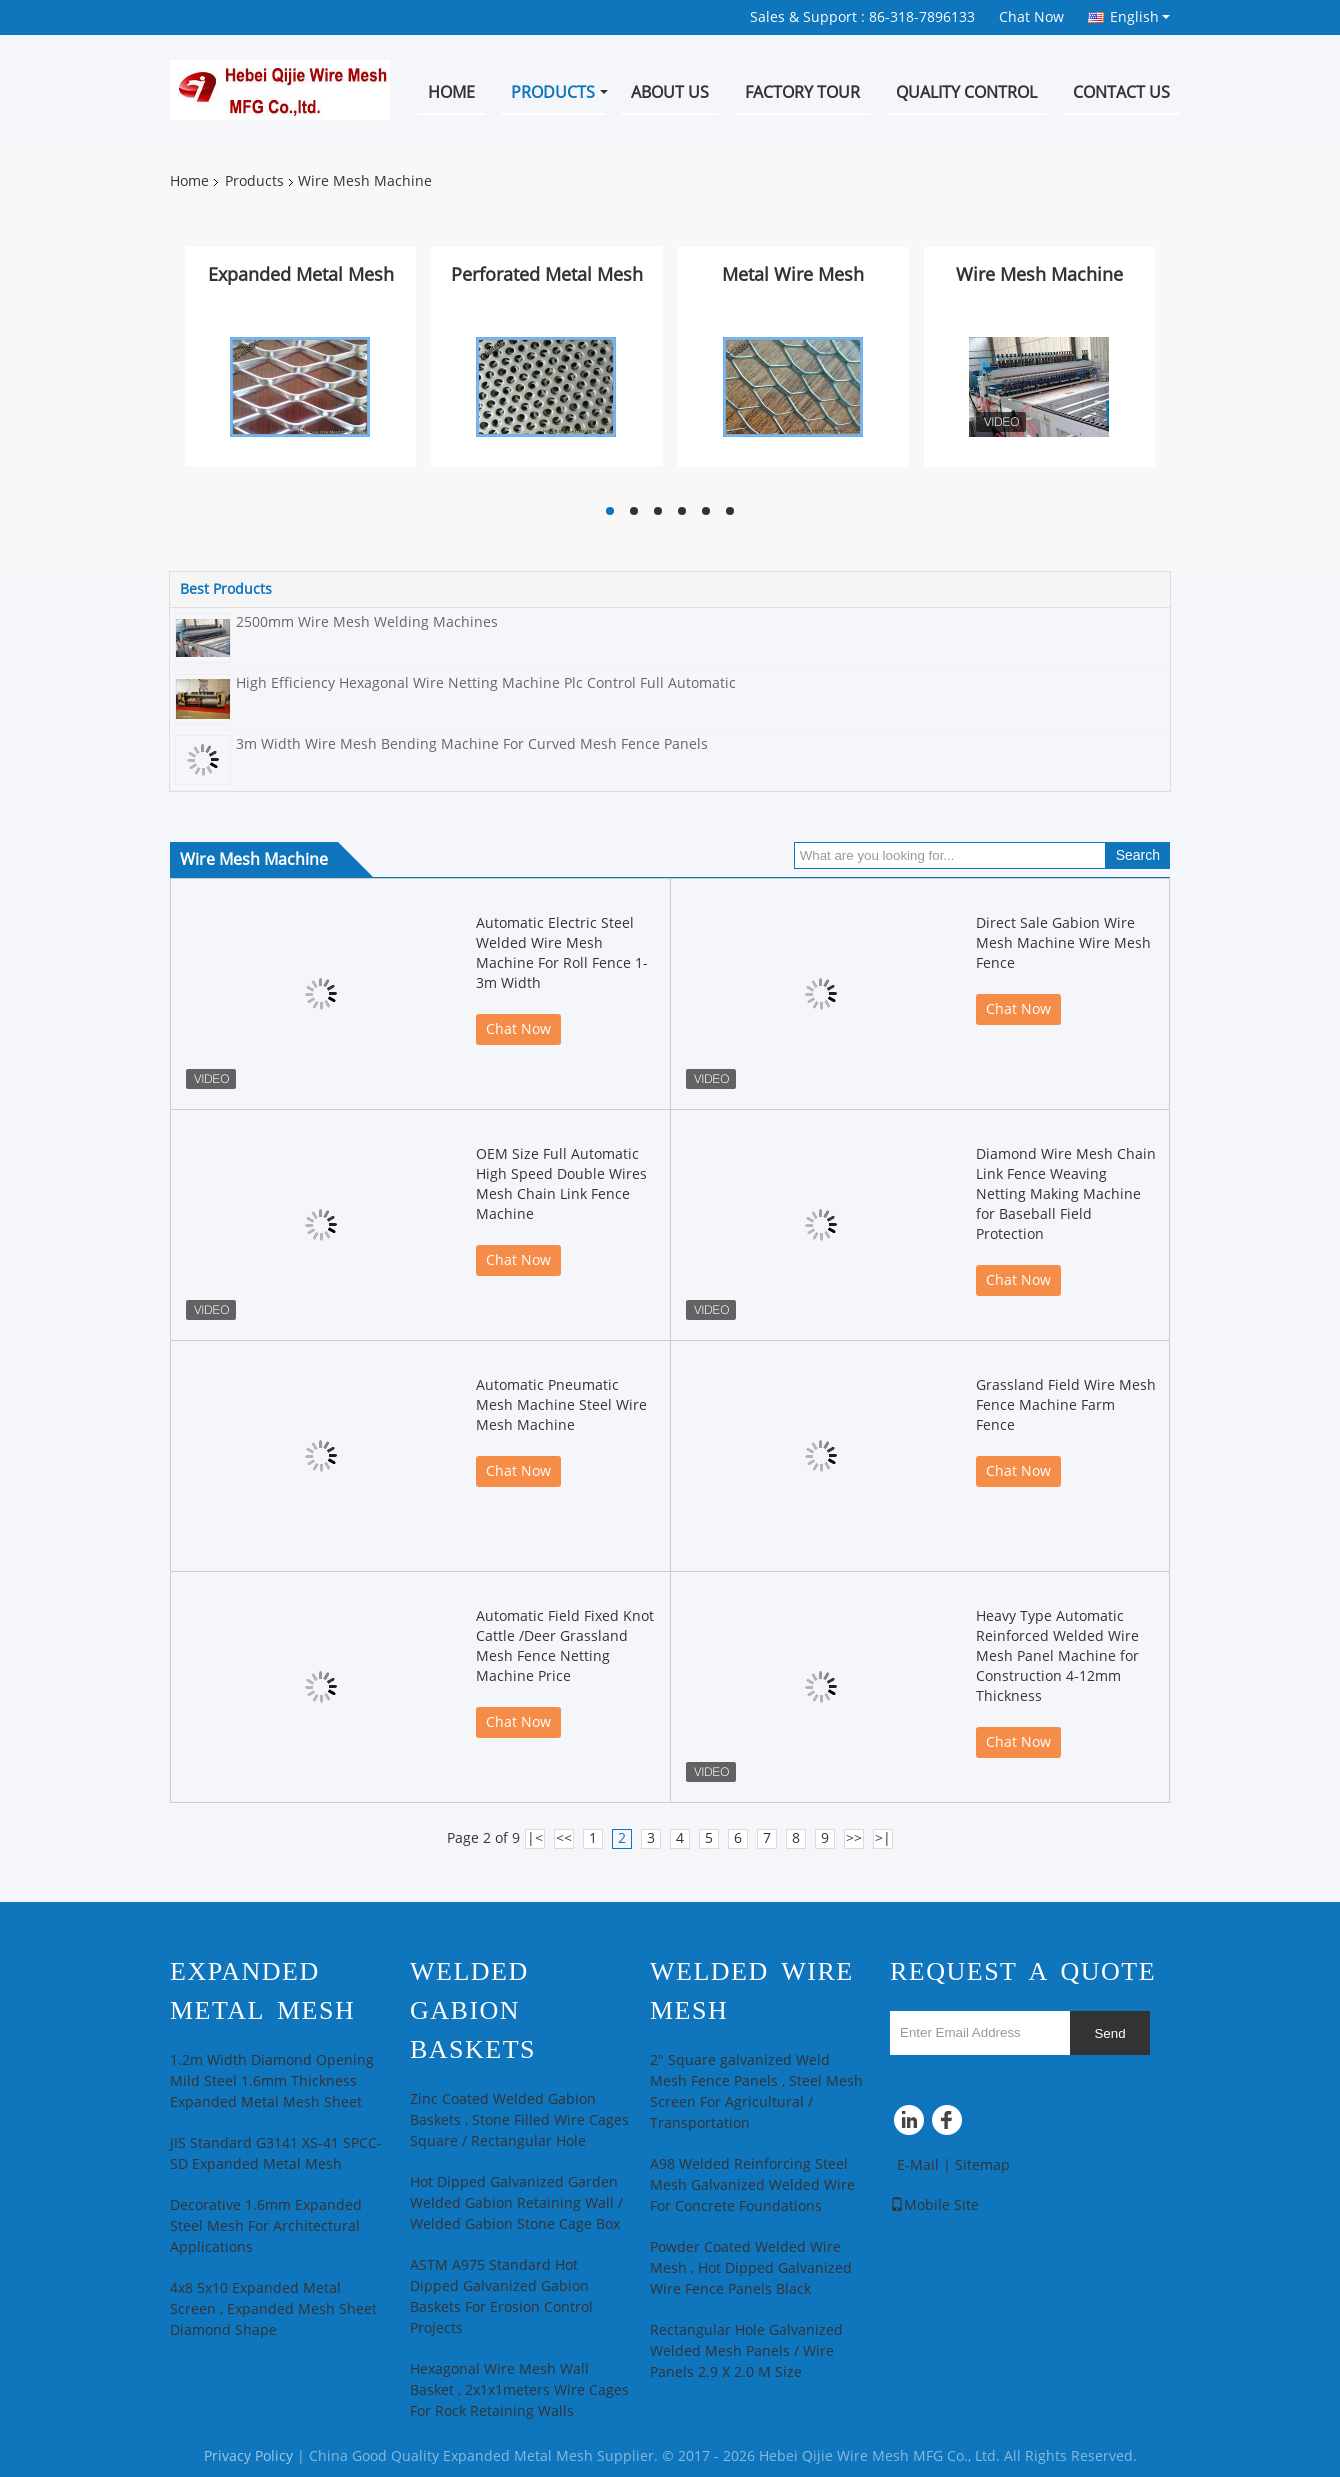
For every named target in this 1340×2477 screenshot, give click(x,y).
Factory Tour (802, 92)
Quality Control (966, 92)
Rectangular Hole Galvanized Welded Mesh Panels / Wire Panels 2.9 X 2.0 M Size (746, 2351)
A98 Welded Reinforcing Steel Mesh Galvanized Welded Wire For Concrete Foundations (752, 2185)
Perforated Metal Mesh (547, 275)
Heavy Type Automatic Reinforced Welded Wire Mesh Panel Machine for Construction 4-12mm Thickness (1057, 1656)
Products (553, 92)
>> (854, 1838)
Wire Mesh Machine (1039, 275)
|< (535, 1838)
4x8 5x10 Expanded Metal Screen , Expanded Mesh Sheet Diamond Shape (273, 2309)
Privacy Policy (248, 2456)
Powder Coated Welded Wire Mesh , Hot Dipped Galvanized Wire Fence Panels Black (751, 2268)
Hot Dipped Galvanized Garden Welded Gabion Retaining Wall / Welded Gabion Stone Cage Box (516, 2203)
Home (451, 92)
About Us (670, 92)
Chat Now (1031, 17)
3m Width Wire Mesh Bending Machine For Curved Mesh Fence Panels (472, 744)
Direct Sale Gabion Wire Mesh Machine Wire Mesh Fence (1063, 943)
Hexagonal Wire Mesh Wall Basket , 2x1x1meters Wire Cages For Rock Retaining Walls (519, 2390)
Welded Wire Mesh (752, 1991)
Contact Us (1121, 92)
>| (883, 1838)
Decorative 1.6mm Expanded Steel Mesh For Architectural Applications (266, 2226)
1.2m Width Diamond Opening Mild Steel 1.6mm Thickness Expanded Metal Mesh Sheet (272, 2081)
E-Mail (918, 2165)
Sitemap (982, 2165)
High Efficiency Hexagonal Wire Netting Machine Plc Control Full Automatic (486, 683)
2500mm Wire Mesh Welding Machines (367, 622)
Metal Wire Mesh (793, 275)
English (1140, 17)
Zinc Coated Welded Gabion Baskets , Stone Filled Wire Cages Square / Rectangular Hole (519, 2120)
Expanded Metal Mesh (301, 275)
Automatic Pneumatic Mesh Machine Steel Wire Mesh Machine (561, 1405)
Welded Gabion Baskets (473, 2010)
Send (1109, 2033)
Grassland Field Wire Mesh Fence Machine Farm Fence (1066, 1405)
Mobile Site (934, 2205)
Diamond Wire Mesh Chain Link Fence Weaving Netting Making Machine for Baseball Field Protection (1066, 1194)
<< (564, 1838)
